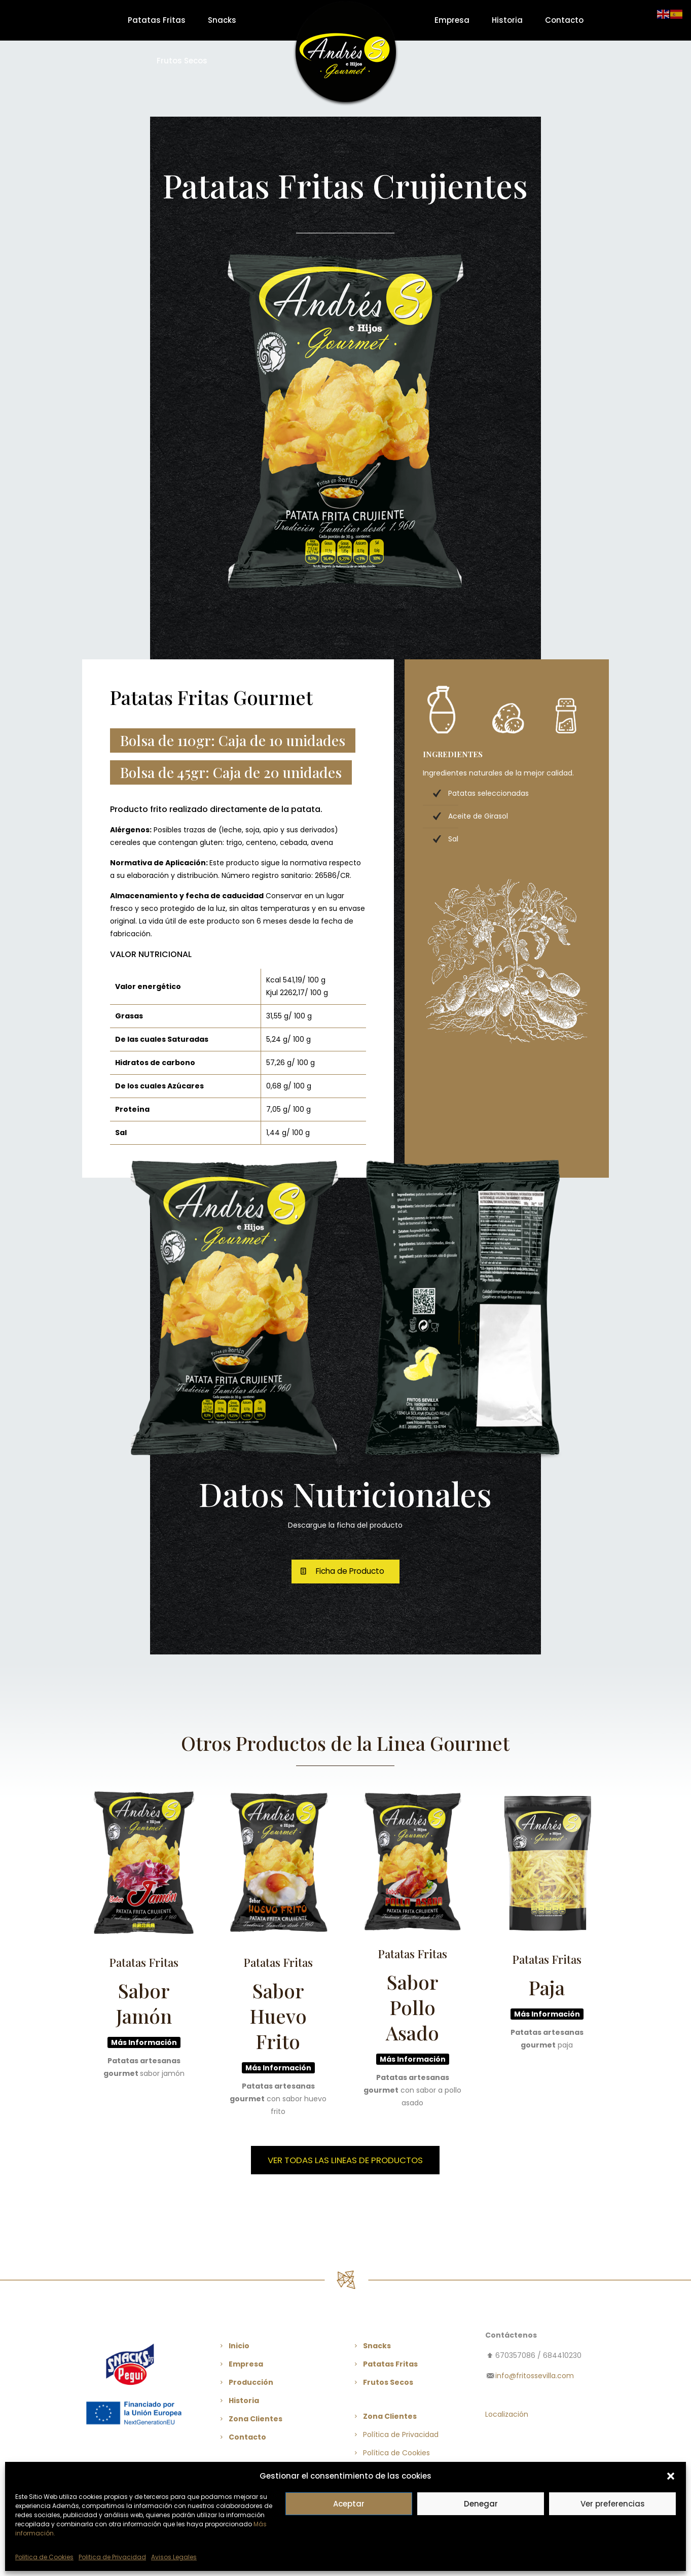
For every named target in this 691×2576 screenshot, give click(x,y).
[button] (671, 2476)
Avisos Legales (174, 2557)
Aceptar (349, 2503)
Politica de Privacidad (112, 2557)
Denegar (481, 2503)
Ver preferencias (612, 2503)
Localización (506, 2414)
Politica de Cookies (44, 2557)
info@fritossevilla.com (534, 2376)
